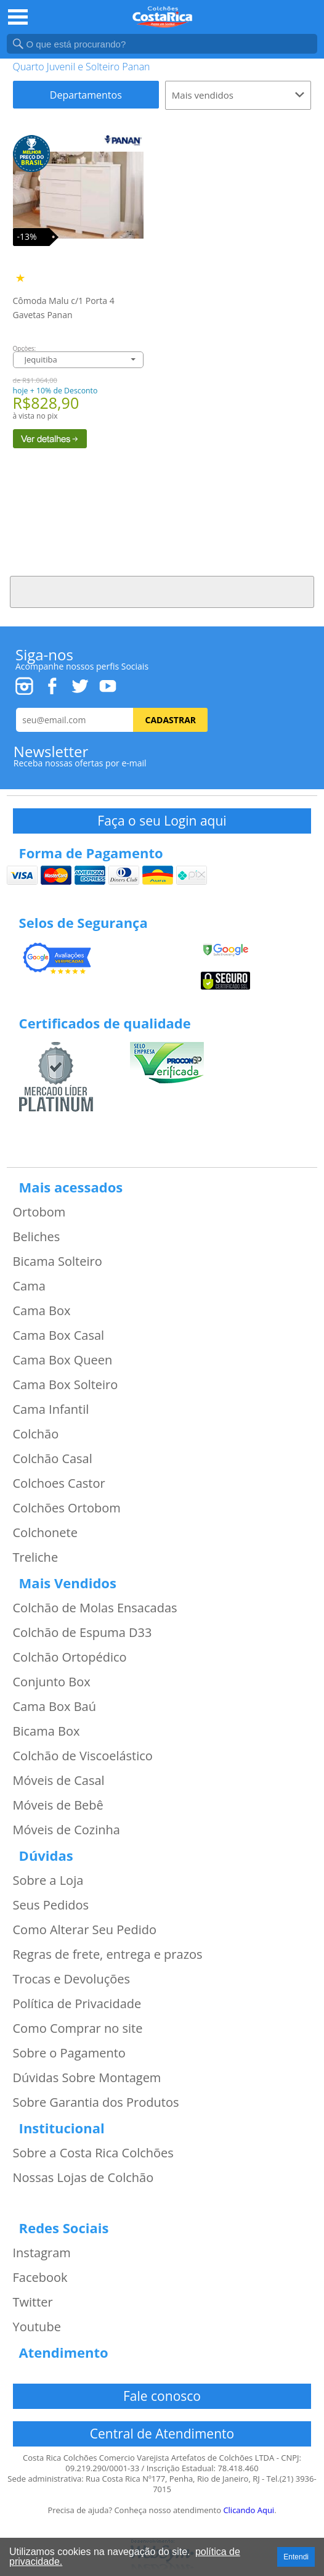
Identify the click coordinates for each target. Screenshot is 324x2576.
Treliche (36, 1557)
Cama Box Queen (63, 1360)
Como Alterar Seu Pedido (85, 1930)
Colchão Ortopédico (70, 1657)
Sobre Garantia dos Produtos (96, 2102)
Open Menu (18, 17)
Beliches (36, 1237)
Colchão (36, 1434)
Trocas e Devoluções (72, 1979)
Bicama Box (46, 1731)
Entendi (296, 2557)
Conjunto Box (52, 1682)
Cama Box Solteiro (65, 1385)
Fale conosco (162, 2396)
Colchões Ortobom (67, 1508)
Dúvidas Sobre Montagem (87, 2078)
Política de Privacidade (77, 2004)
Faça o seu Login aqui (161, 820)
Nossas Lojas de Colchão (83, 2178)
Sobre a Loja (48, 1880)
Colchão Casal (52, 1459)
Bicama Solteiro (57, 1261)
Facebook (40, 2277)
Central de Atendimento (162, 2433)
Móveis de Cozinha (66, 1830)
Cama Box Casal (59, 1335)
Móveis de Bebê (58, 1805)
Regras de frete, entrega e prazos (108, 1954)
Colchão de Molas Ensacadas (95, 1608)
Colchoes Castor (59, 1483)
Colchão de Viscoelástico (83, 1756)
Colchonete (45, 1533)
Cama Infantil (51, 1409)
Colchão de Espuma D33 (82, 1632)
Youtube (37, 2327)
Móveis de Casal (59, 1780)
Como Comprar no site (78, 2028)
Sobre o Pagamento (69, 2053)
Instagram (42, 2253)
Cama (29, 1286)
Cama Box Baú (54, 1706)
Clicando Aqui (248, 2510)
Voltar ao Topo (162, 592)
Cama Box (42, 1311)
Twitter (33, 2302)
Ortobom (39, 1212)
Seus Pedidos (51, 1905)
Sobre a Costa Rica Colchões (93, 2153)
